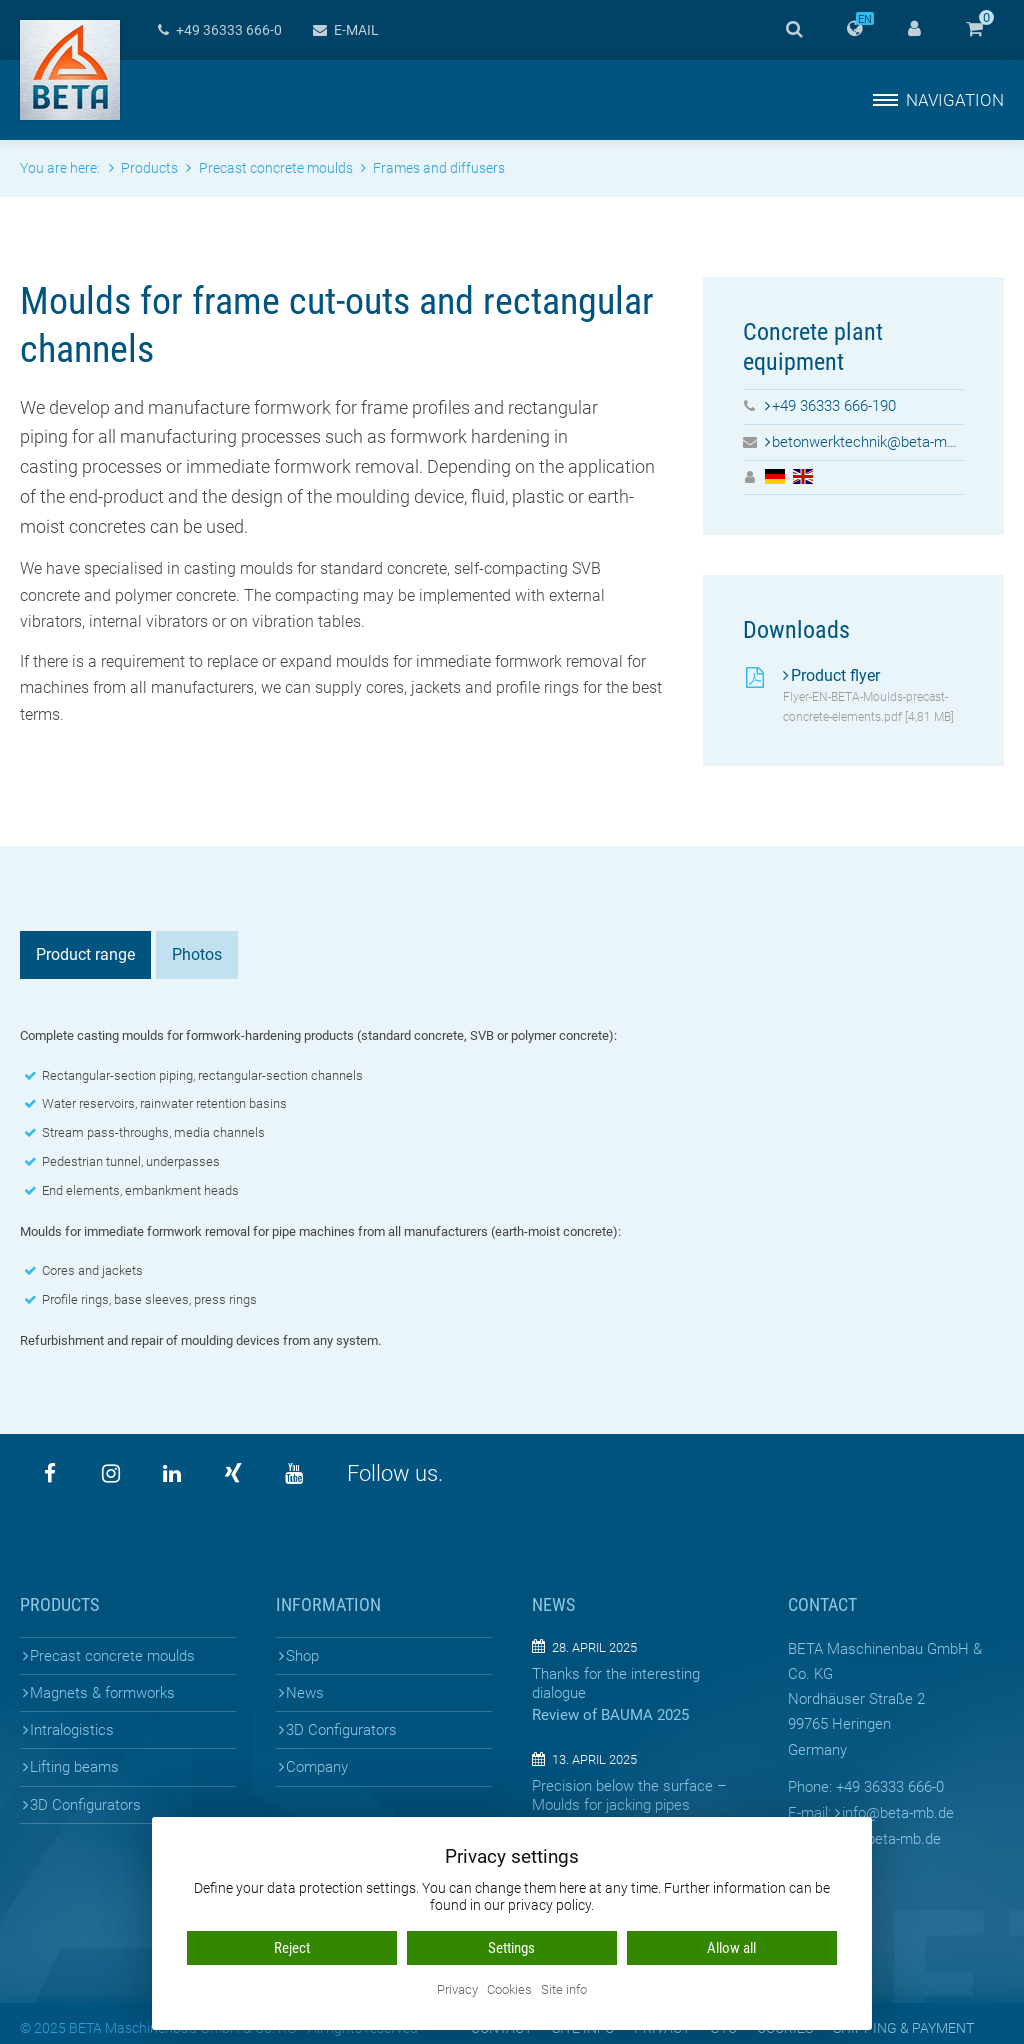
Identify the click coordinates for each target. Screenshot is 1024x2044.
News (305, 1693)
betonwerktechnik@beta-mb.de (873, 442)
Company (317, 1767)
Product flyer (835, 675)
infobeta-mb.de (898, 1813)
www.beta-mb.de (886, 1839)
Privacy (457, 1990)
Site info (564, 1990)
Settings (511, 1948)
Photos (197, 954)
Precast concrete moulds (112, 1656)
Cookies (509, 1990)
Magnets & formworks (102, 1693)
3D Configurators (85, 1805)
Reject (292, 1948)
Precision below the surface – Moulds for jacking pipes (629, 1795)
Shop (302, 1656)
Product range (85, 954)
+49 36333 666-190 (834, 406)
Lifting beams (74, 1767)
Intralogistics (72, 1730)
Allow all (731, 1948)
